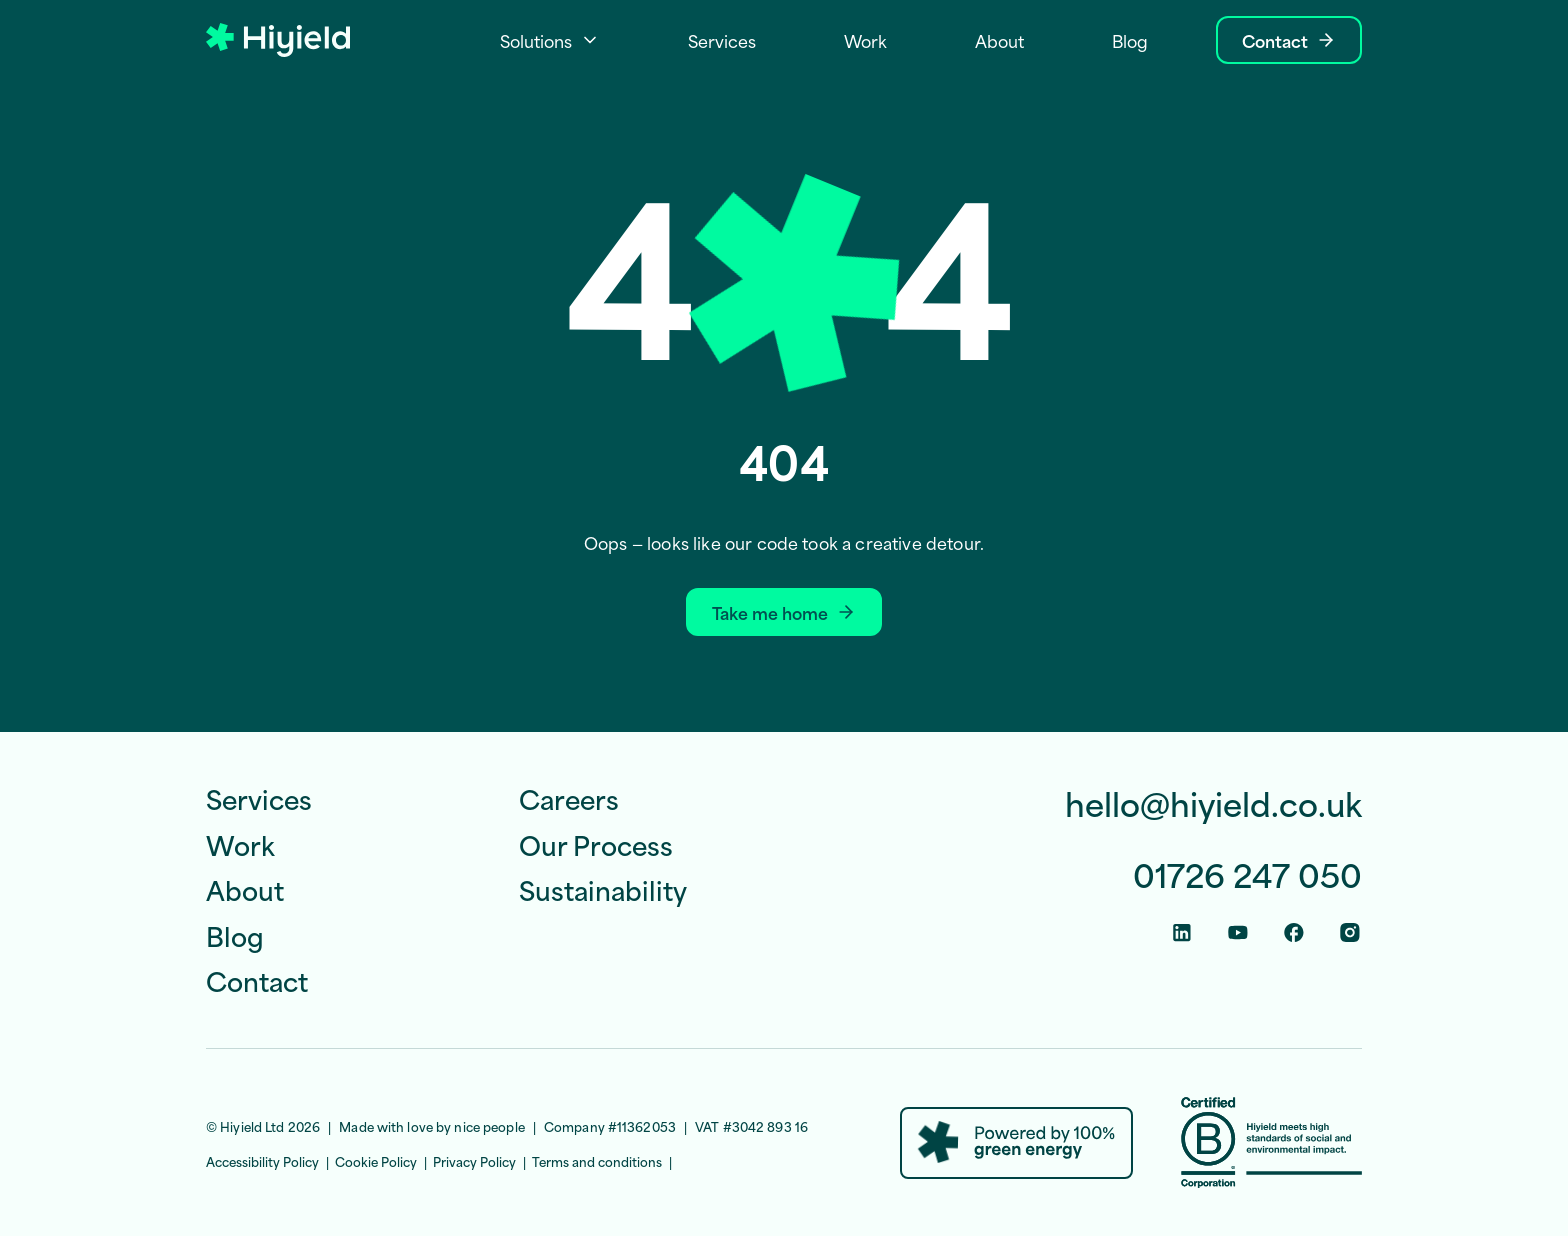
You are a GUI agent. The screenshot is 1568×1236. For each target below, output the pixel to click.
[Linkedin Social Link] (1182, 932)
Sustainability (603, 889)
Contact (257, 980)
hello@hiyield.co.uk (1213, 803)
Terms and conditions (597, 1161)
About (245, 889)
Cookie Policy (376, 1161)
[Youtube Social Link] (1238, 932)
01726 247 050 (1247, 874)
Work (240, 844)
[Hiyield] (278, 40)
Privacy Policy (474, 1161)
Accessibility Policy (262, 1161)
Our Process (596, 844)
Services (259, 798)
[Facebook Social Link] (1294, 932)
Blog (235, 935)
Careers (569, 798)
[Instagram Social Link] (1350, 932)
